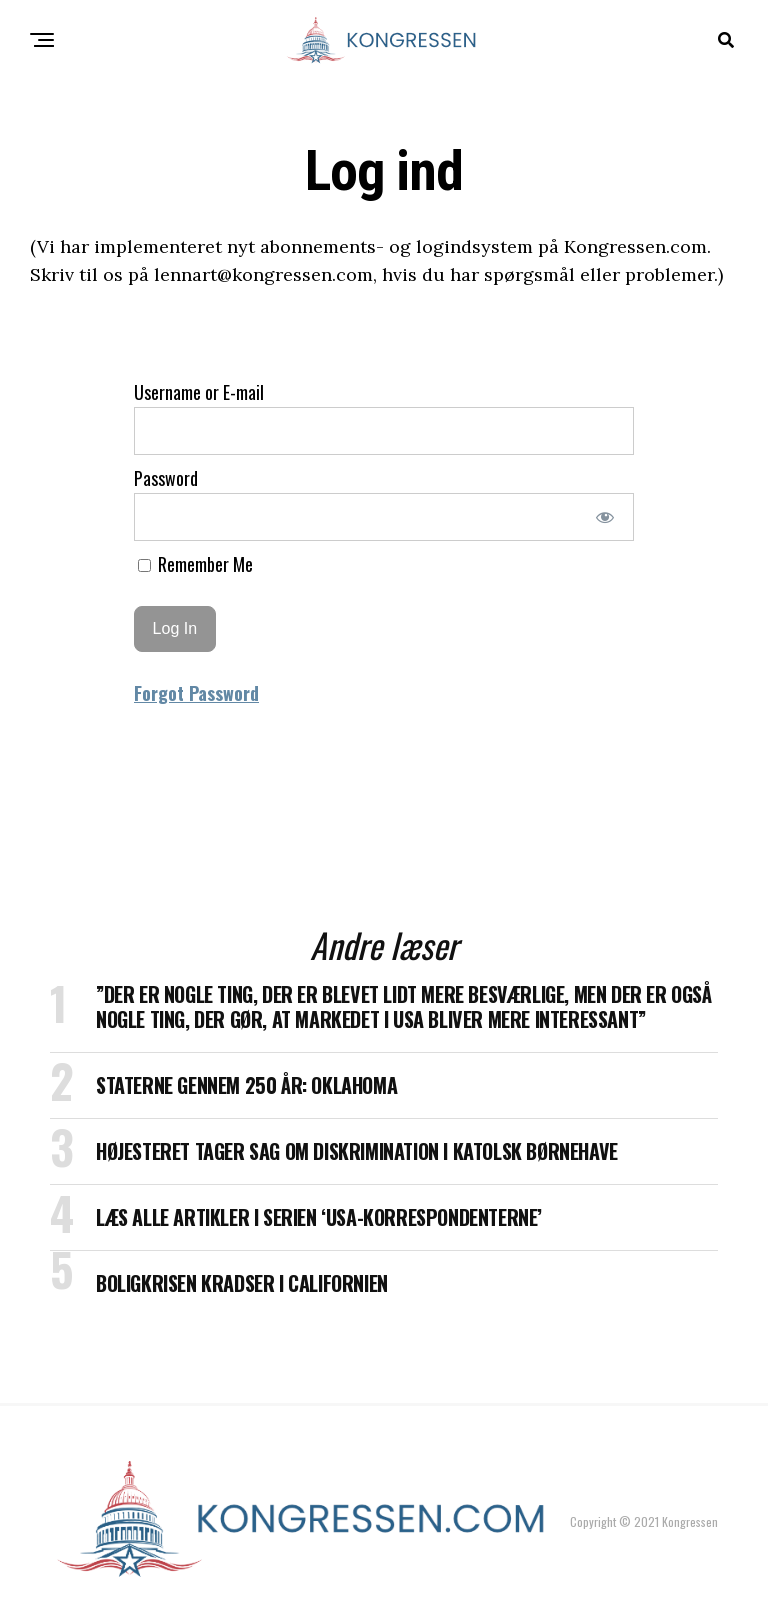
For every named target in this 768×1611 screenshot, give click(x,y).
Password (166, 478)
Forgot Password (196, 693)
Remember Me (195, 564)
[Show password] (605, 517)
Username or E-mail (199, 392)
